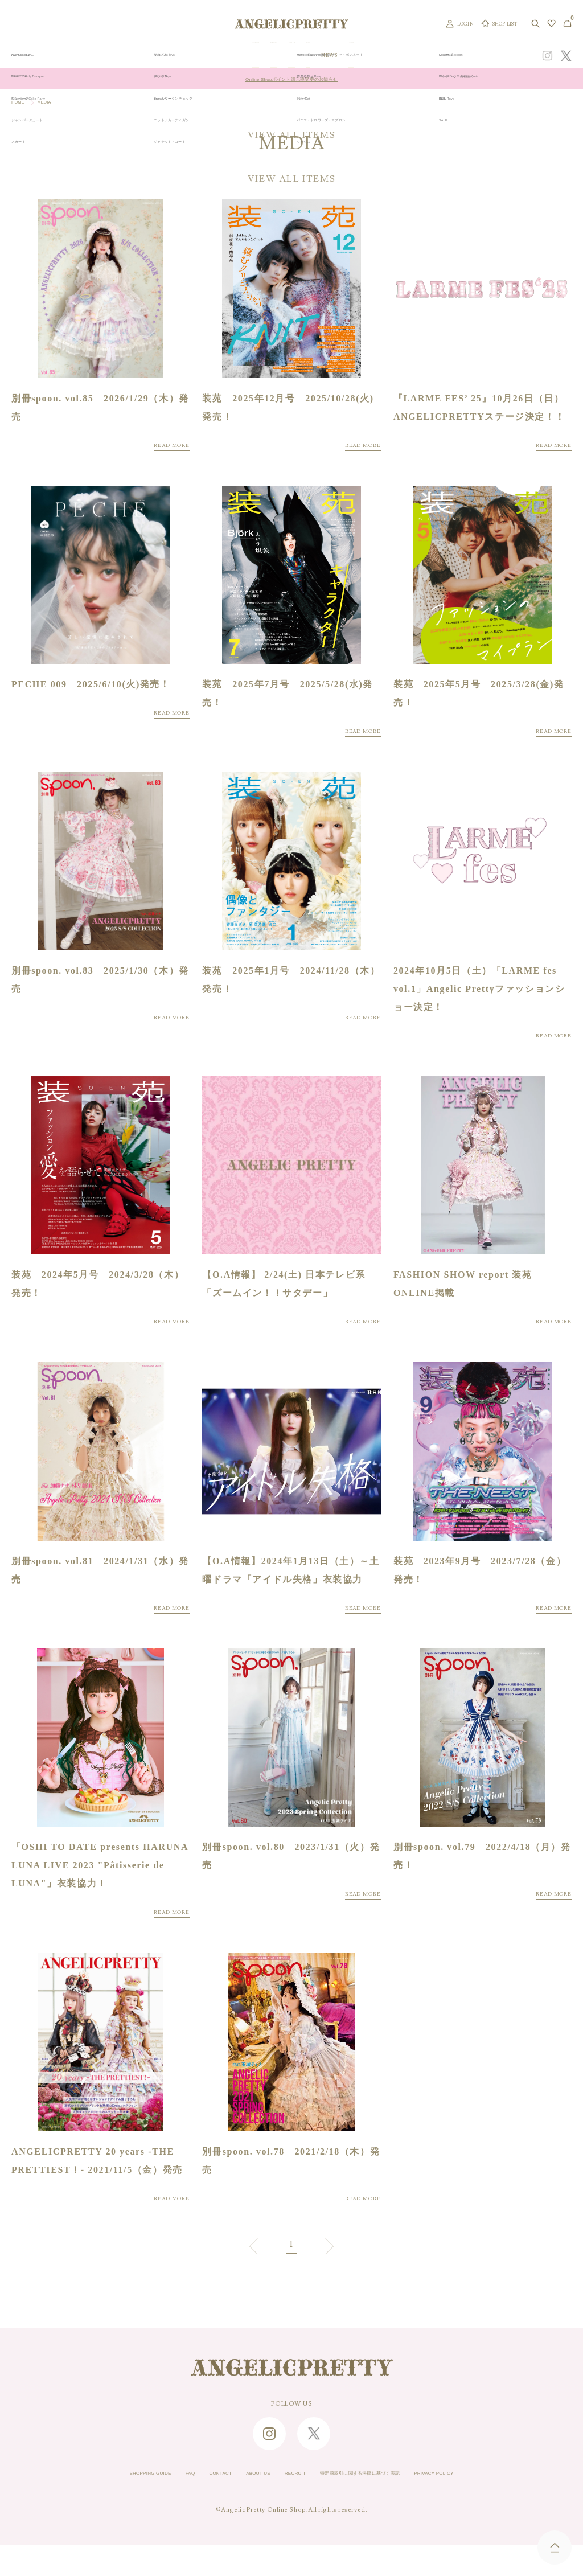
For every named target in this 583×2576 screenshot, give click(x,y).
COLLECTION (347, 55)
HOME (21, 103)
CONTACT (192, 2504)
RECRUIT (290, 2504)
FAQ (154, 2504)
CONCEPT (447, 55)
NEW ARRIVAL (298, 55)
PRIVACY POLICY (483, 2504)
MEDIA (54, 103)
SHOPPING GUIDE (101, 2504)
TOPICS (387, 55)
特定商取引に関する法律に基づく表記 (380, 2504)
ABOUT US (241, 2504)
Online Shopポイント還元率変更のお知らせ (291, 79)
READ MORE (163, 449)
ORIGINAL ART (246, 55)
